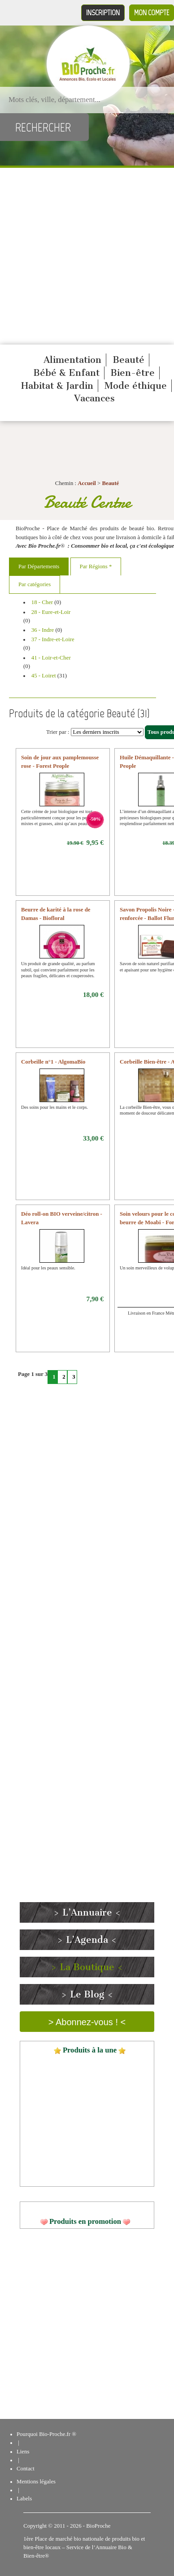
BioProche (98, 2526)
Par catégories (34, 584)
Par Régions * (96, 566)
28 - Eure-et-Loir (50, 612)
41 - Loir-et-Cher (51, 658)
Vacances (94, 398)
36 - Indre (42, 630)
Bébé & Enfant (66, 372)
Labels (24, 2498)
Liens (23, 2451)
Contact (26, 2468)
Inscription (103, 12)
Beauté (128, 359)
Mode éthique (135, 385)
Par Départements (38, 566)
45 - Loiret (43, 676)
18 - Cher (42, 602)
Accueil (87, 483)
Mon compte (151, 12)
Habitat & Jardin (57, 385)
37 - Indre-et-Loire (52, 639)
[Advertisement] (84, 256)
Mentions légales (36, 2481)
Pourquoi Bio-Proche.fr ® (46, 2434)
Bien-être (132, 372)
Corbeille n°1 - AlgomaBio (53, 1062)
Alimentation (72, 359)
